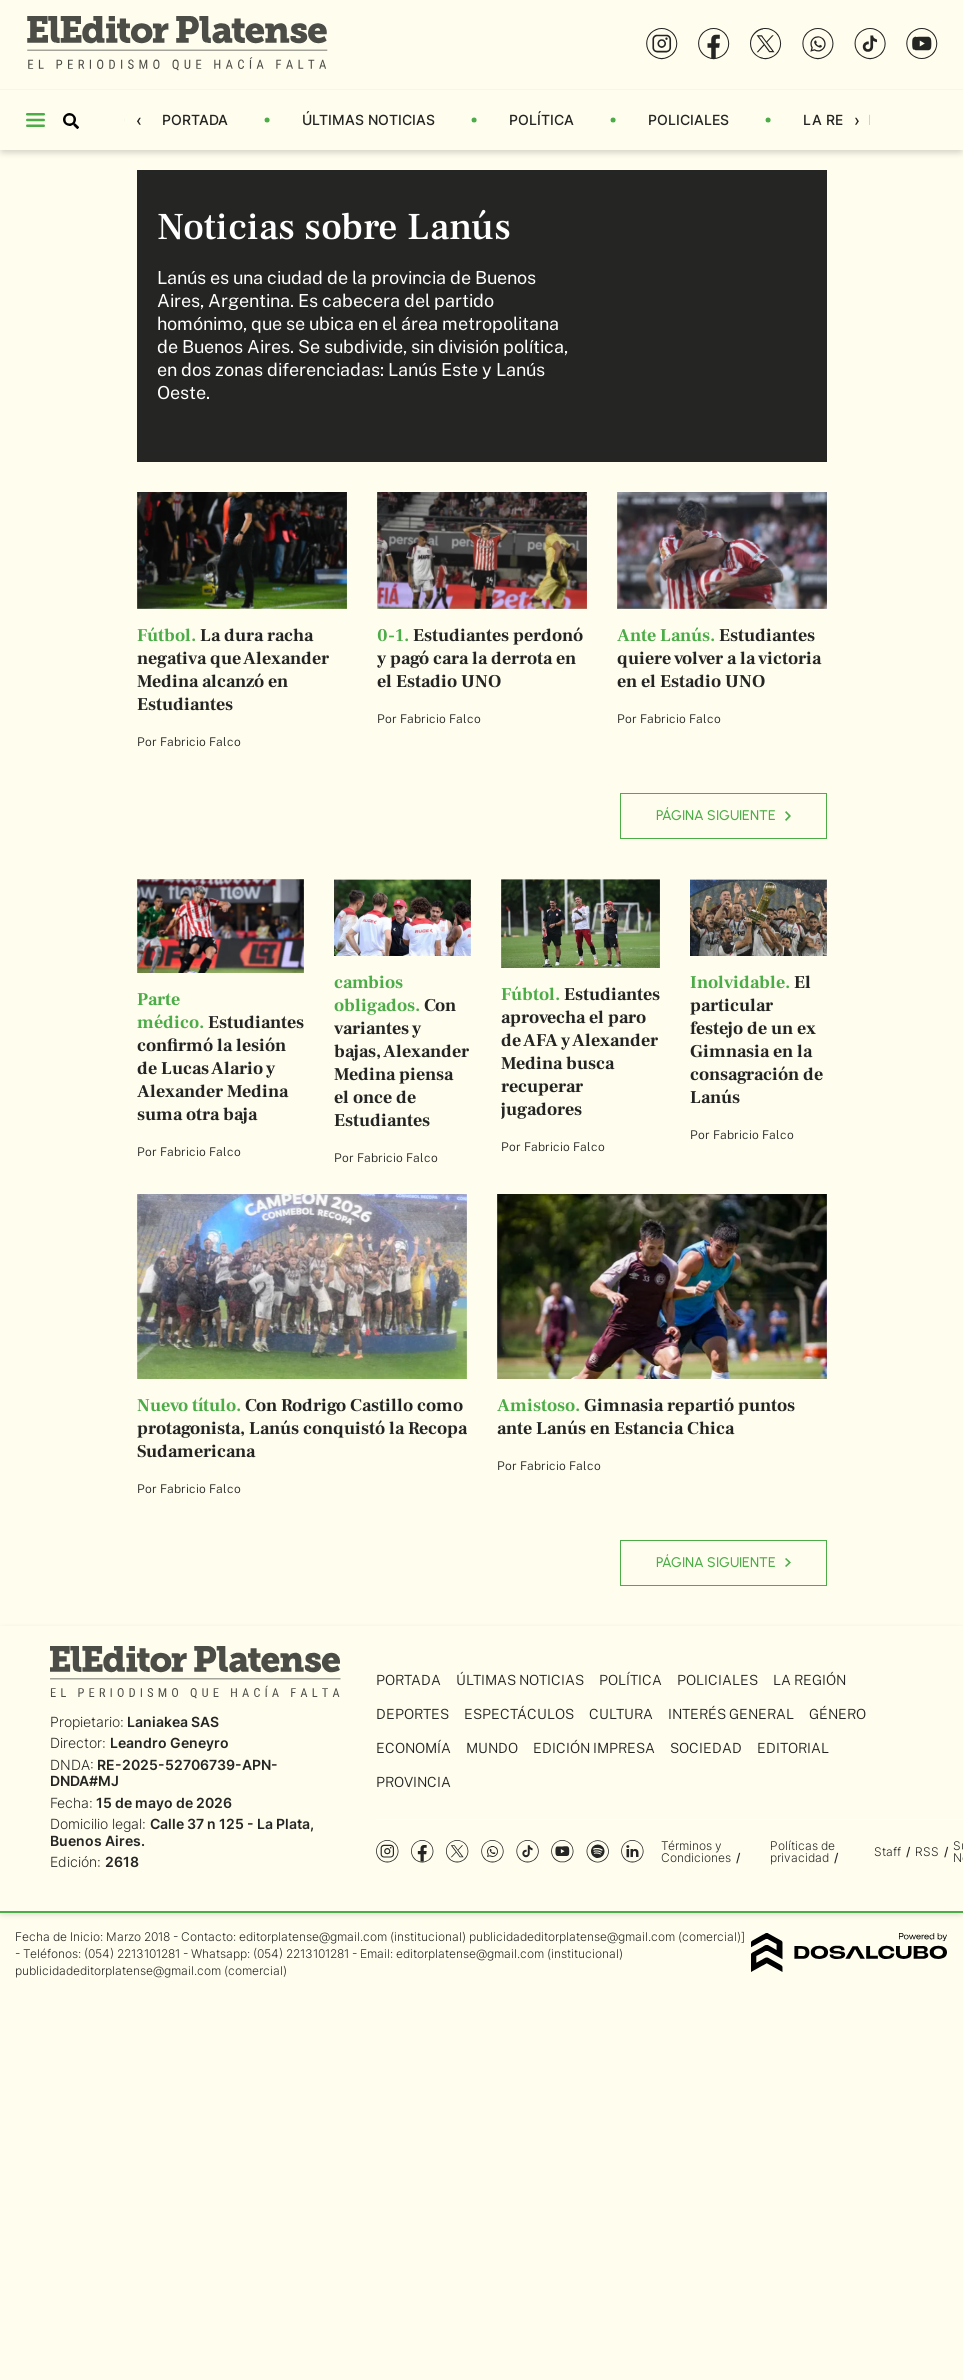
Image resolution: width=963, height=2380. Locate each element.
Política (541, 119)
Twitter (457, 1851)
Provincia (413, 1782)
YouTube (562, 1851)
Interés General (731, 1714)
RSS (927, 1851)
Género (837, 1714)
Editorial (793, 1748)
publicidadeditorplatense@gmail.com (572, 1936)
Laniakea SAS (173, 1721)
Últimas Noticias (368, 119)
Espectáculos (519, 1714)
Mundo (492, 1748)
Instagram (387, 1851)
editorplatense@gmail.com (313, 1936)
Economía (413, 1748)
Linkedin (632, 1851)
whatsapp (492, 1851)
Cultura (621, 1714)
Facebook (422, 1851)
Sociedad (706, 1748)
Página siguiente (723, 815)
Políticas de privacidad (802, 1851)
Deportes (412, 1714)
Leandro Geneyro (169, 1742)
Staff (887, 1851)
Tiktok (527, 1851)
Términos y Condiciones (696, 1851)
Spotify (597, 1851)
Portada (195, 119)
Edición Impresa (594, 1748)
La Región (840, 119)
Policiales (688, 119)
